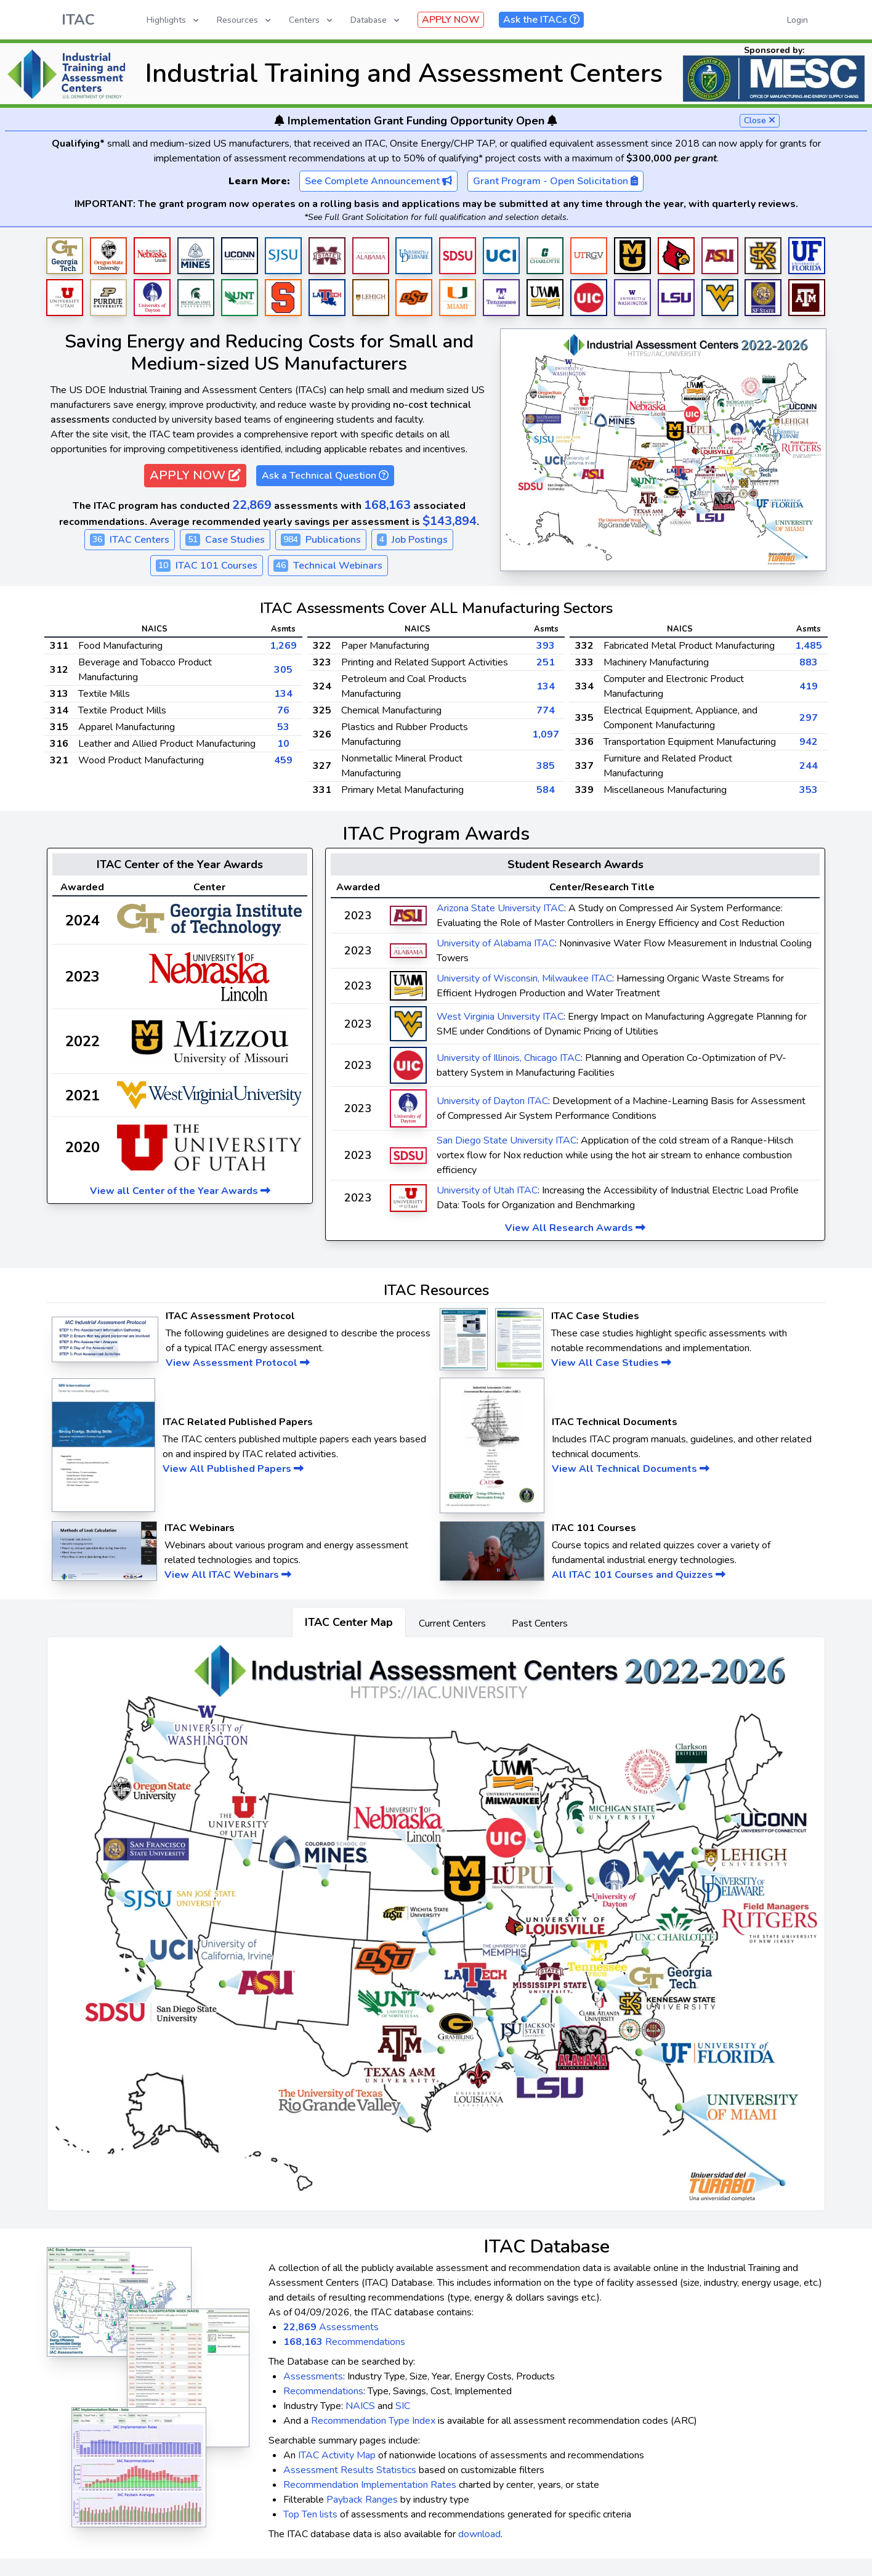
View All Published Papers (233, 1469)
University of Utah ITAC (487, 1190)
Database (376, 20)
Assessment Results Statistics (349, 2470)
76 (283, 710)
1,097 (545, 734)
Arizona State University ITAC (500, 908)
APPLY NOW (451, 19)
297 (808, 718)
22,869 (252, 505)
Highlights (174, 20)
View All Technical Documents (630, 1469)
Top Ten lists (310, 2514)
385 (545, 766)
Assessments (331, 2327)
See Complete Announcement (378, 181)
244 (808, 766)
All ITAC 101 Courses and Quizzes (638, 1575)
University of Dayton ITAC (492, 1101)
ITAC (78, 20)
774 (545, 710)
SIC (402, 2406)
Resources (245, 20)
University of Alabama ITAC (496, 943)
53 (283, 727)
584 (545, 790)
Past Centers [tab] (540, 1623)
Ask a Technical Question (325, 475)
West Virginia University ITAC (500, 1016)
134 (283, 694)
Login (797, 20)
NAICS (360, 2406)
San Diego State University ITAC (506, 1140)
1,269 (283, 645)
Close (759, 120)
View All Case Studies (611, 1363)
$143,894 (449, 521)
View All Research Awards (575, 1228)
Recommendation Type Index (373, 2421)
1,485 (808, 645)
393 (545, 645)
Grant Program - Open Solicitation (555, 181)
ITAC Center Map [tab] (349, 1622)
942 (808, 742)
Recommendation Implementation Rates (369, 2485)
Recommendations (344, 2342)
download (479, 2534)
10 (283, 743)
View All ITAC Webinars (227, 1575)
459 (283, 760)
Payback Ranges (362, 2499)
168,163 (387, 505)
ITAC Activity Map (337, 2455)
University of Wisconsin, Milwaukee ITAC (524, 978)
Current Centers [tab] (452, 1623)
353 (808, 790)
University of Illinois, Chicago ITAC (509, 1058)
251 (545, 662)
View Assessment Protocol (238, 1363)
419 (808, 686)
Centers (311, 20)
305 (283, 670)
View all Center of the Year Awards (180, 1191)
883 (808, 662)
